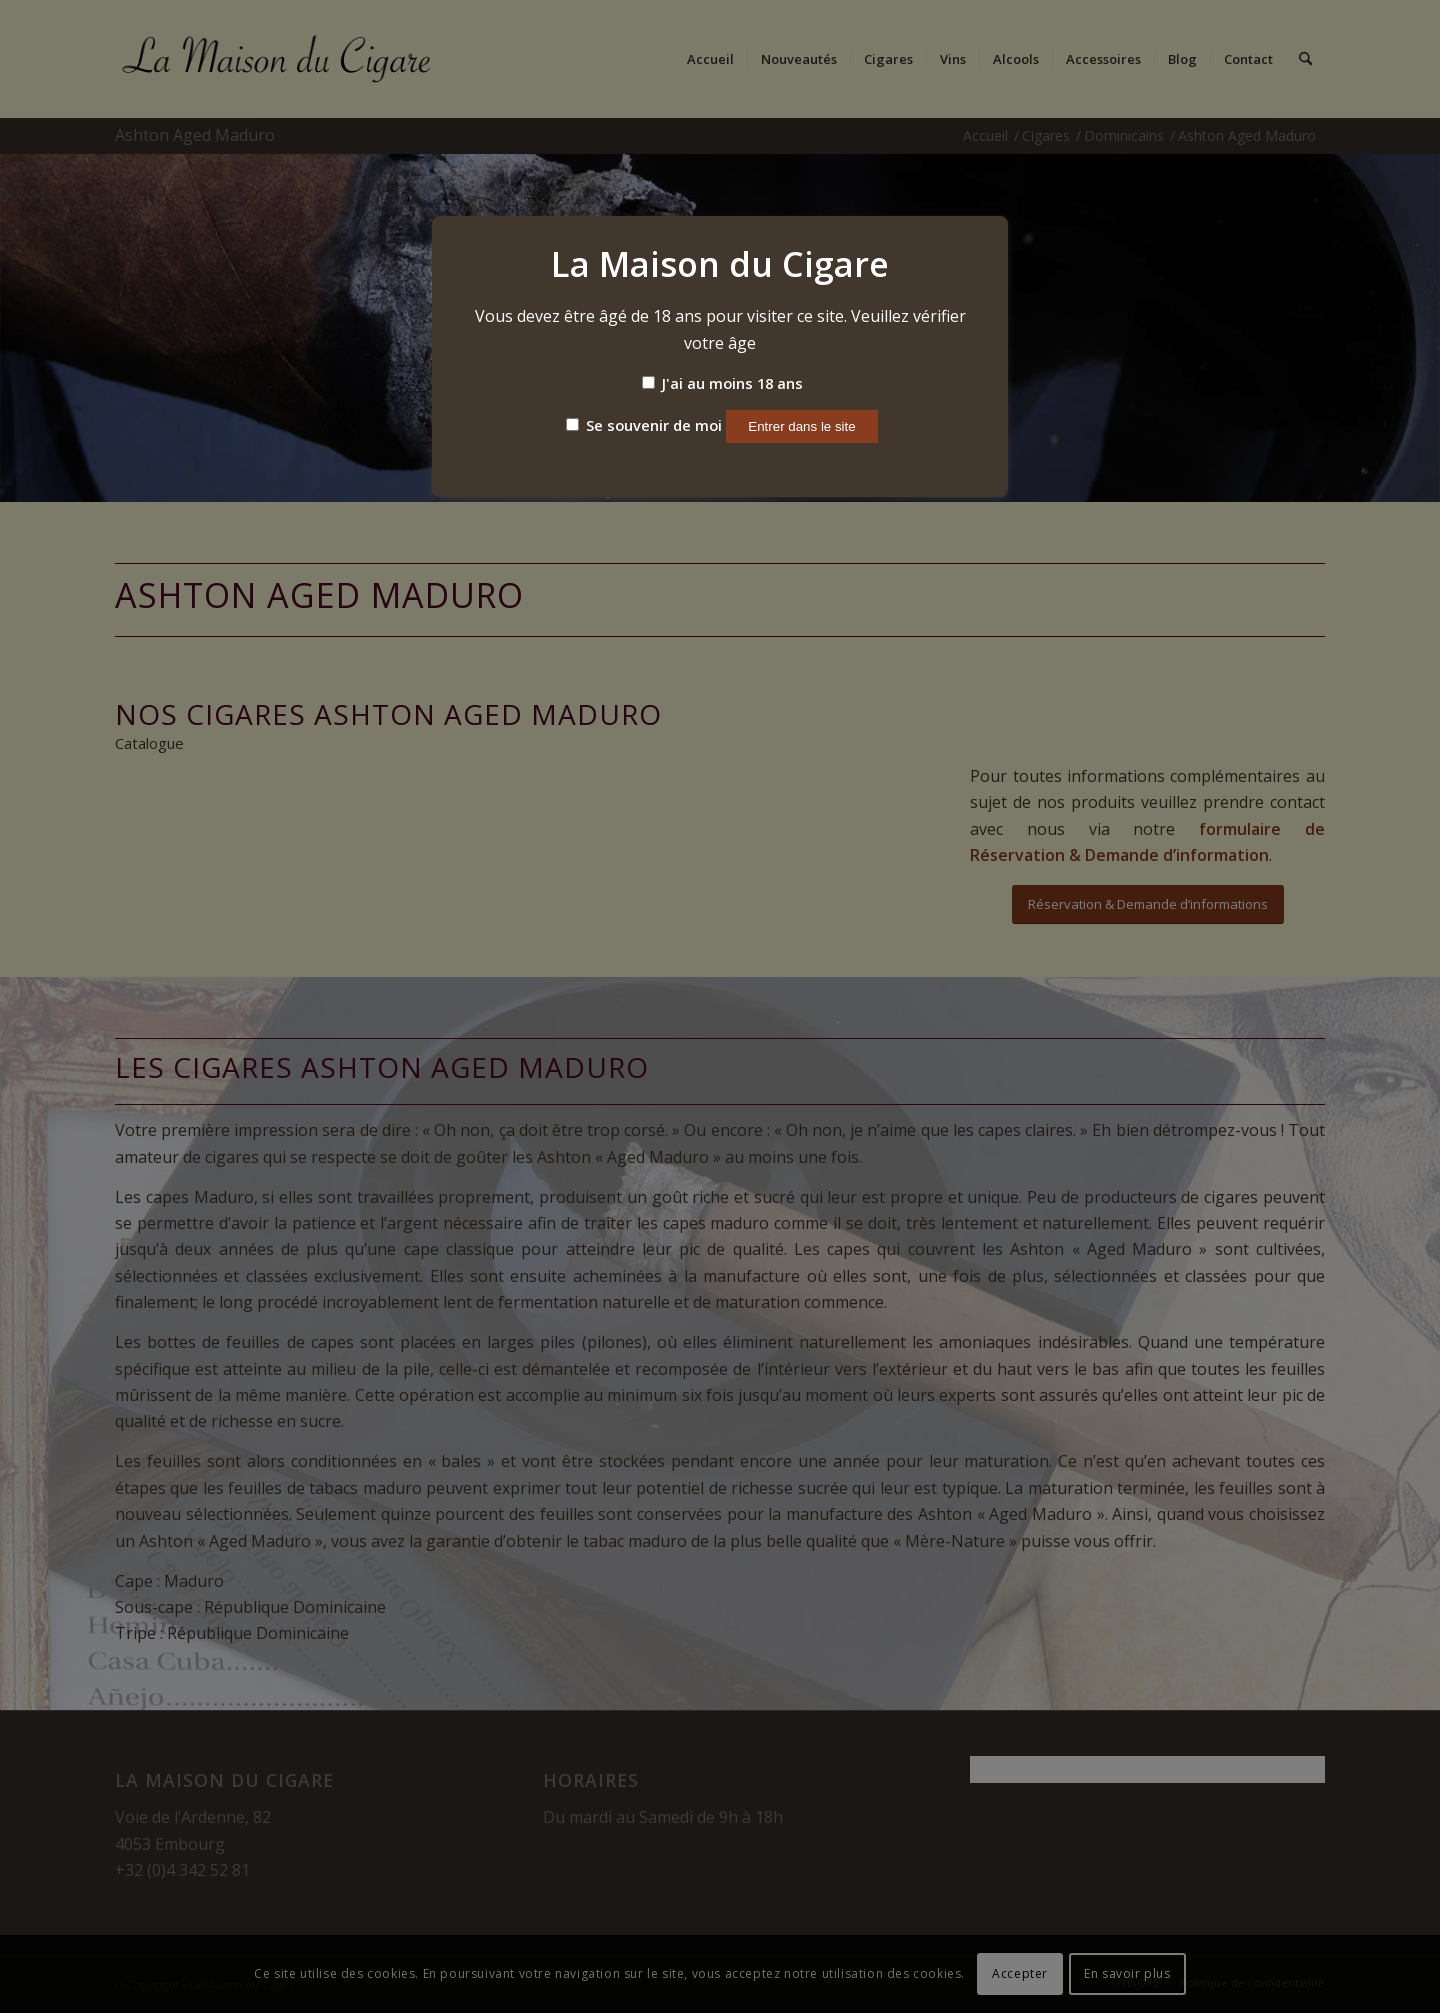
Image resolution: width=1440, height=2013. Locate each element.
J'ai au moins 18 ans (722, 383)
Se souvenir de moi (644, 425)
